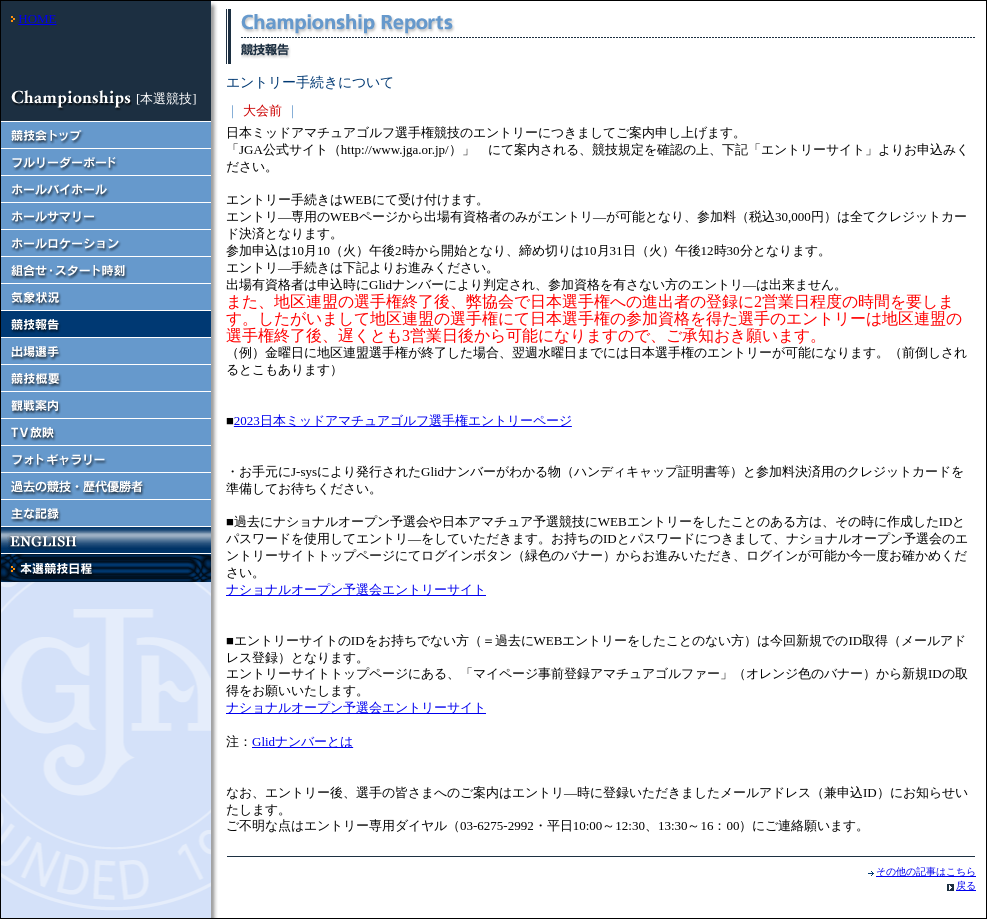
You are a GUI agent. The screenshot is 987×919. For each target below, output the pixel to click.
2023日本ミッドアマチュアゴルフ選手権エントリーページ (403, 420)
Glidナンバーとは (302, 741)
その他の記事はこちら (926, 871)
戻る (966, 885)
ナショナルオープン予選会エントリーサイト (356, 589)
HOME (37, 18)
